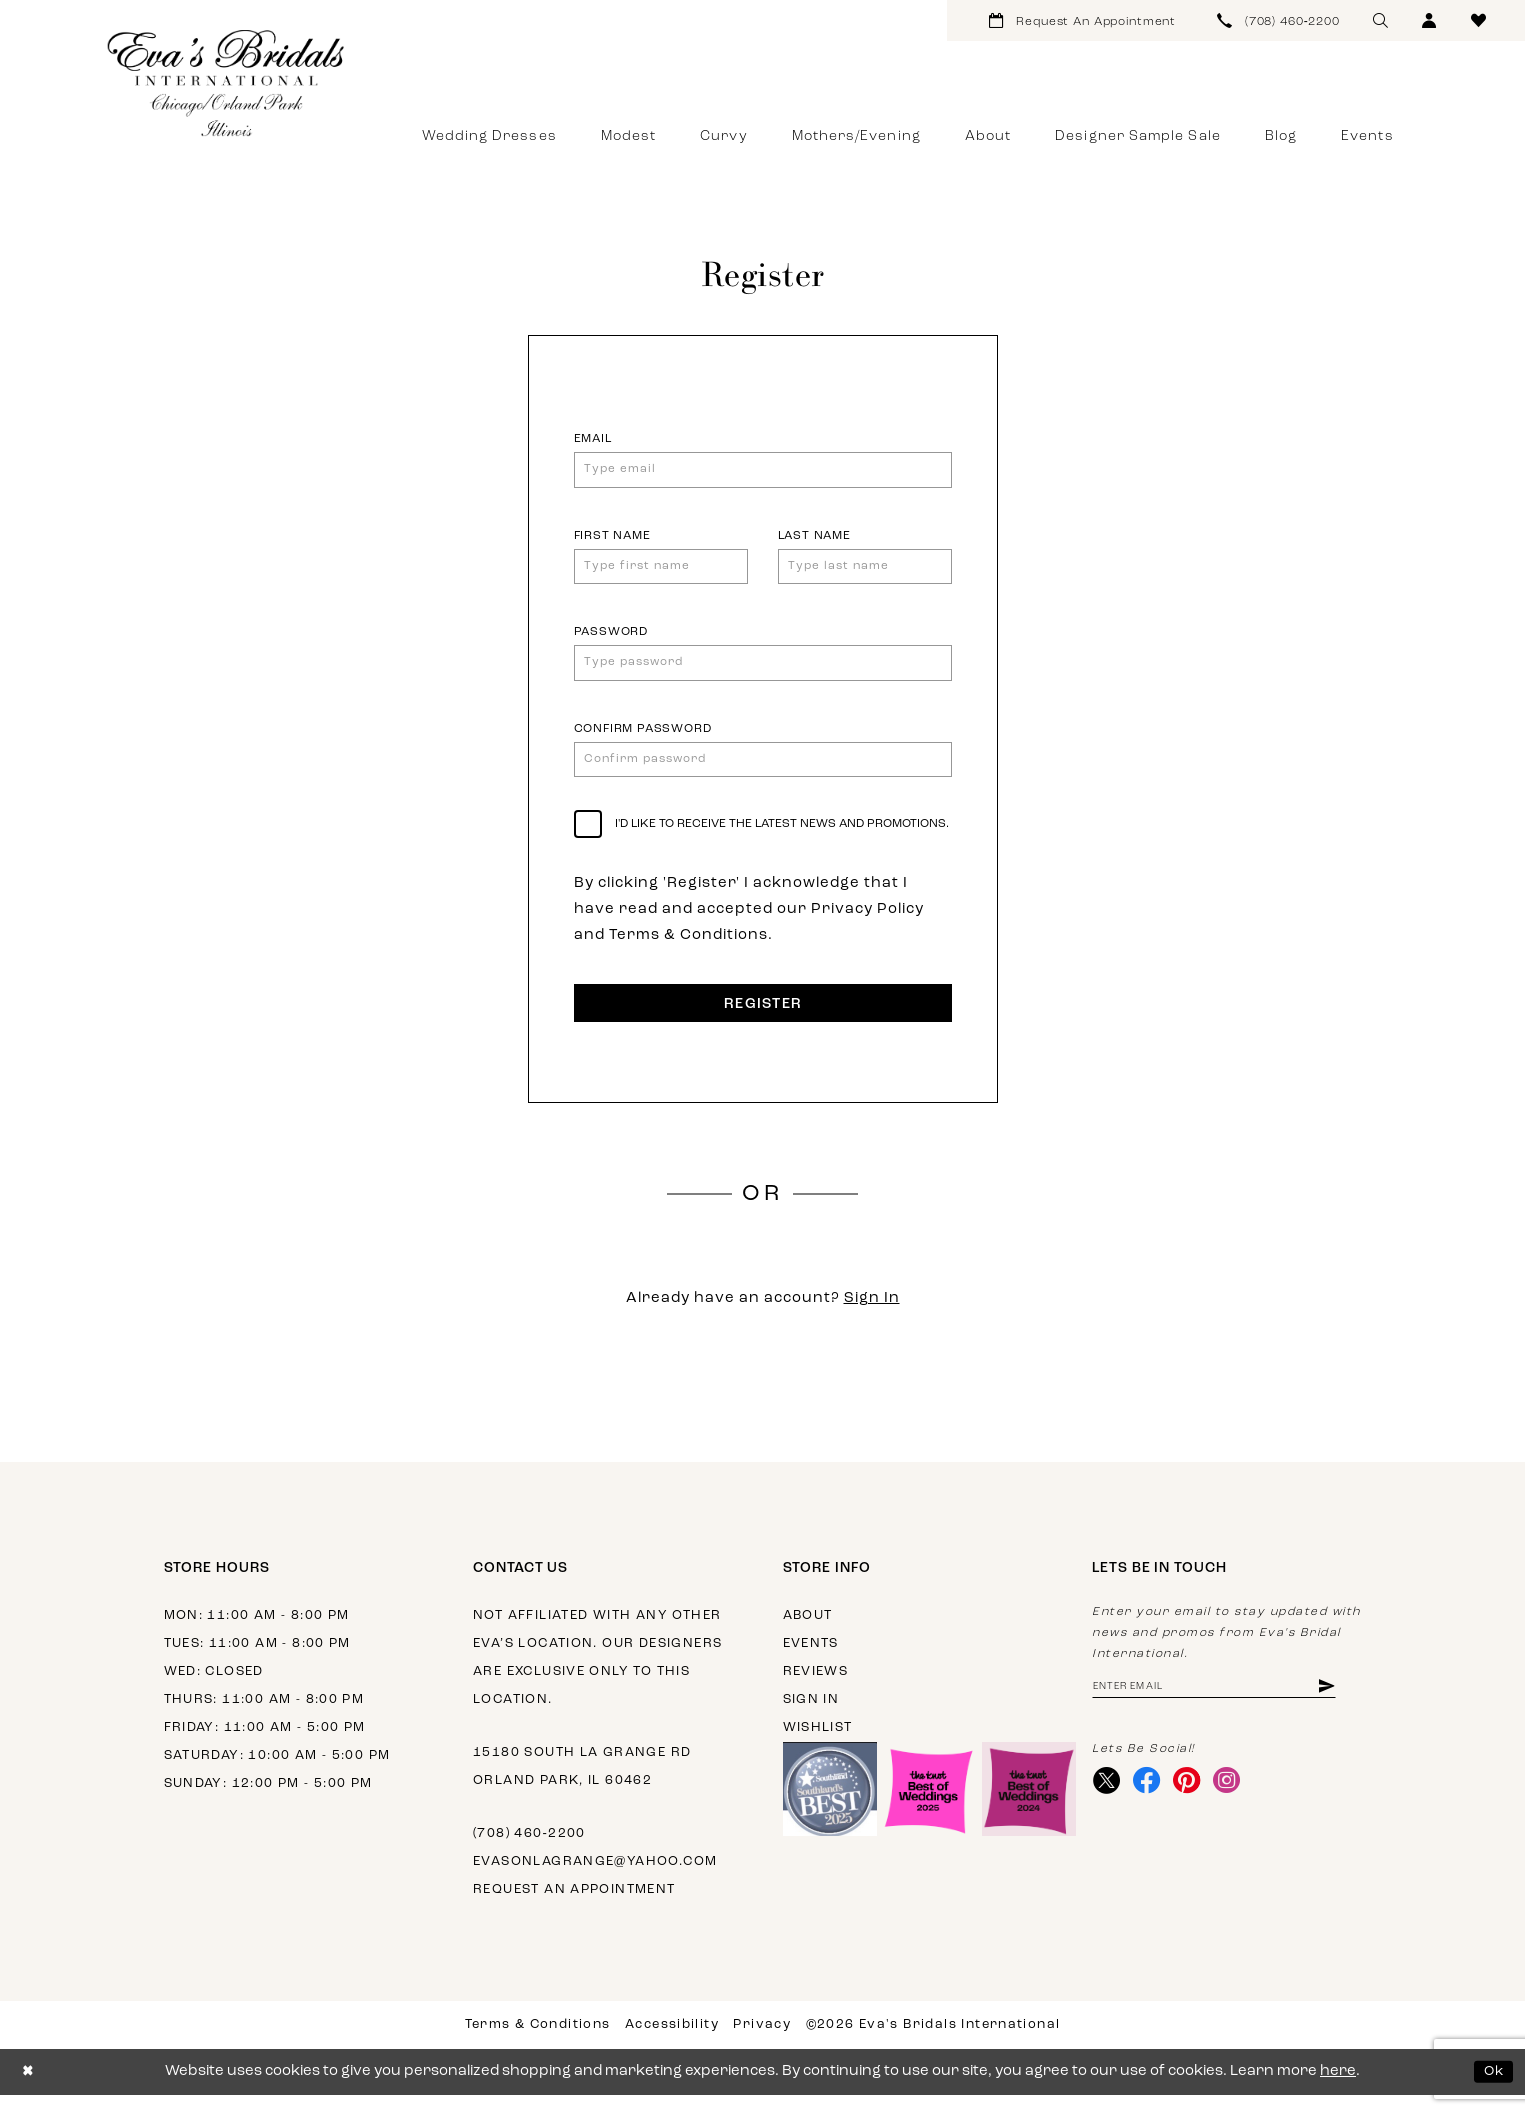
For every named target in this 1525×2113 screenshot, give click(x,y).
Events (811, 1661)
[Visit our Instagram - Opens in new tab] (1237, 1803)
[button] (1429, 20)
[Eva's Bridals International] (227, 83)
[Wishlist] (1478, 20)
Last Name (814, 539)
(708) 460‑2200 (529, 1851)
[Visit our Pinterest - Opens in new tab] (1194, 1803)
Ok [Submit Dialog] (1492, 2089)
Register (763, 1022)
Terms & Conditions (538, 2042)
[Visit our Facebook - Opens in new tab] (1151, 1803)
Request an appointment (574, 1907)
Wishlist (818, 1745)
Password (611, 639)
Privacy (762, 2042)
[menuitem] (1082, 20)
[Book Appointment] (1082, 20)
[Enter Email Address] (1226, 1705)
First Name (612, 539)
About (808, 1633)
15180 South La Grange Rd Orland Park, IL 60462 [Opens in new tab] (582, 1784)
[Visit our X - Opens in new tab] (1108, 1803)
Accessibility (672, 2042)
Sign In (872, 1316)
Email (593, 439)
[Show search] (1380, 20)
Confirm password (643, 739)
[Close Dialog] (29, 2089)
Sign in (811, 1717)
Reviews (816, 1689)
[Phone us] (1279, 20)
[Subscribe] (1350, 1705)
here (1338, 2089)
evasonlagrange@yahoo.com (595, 1879)
